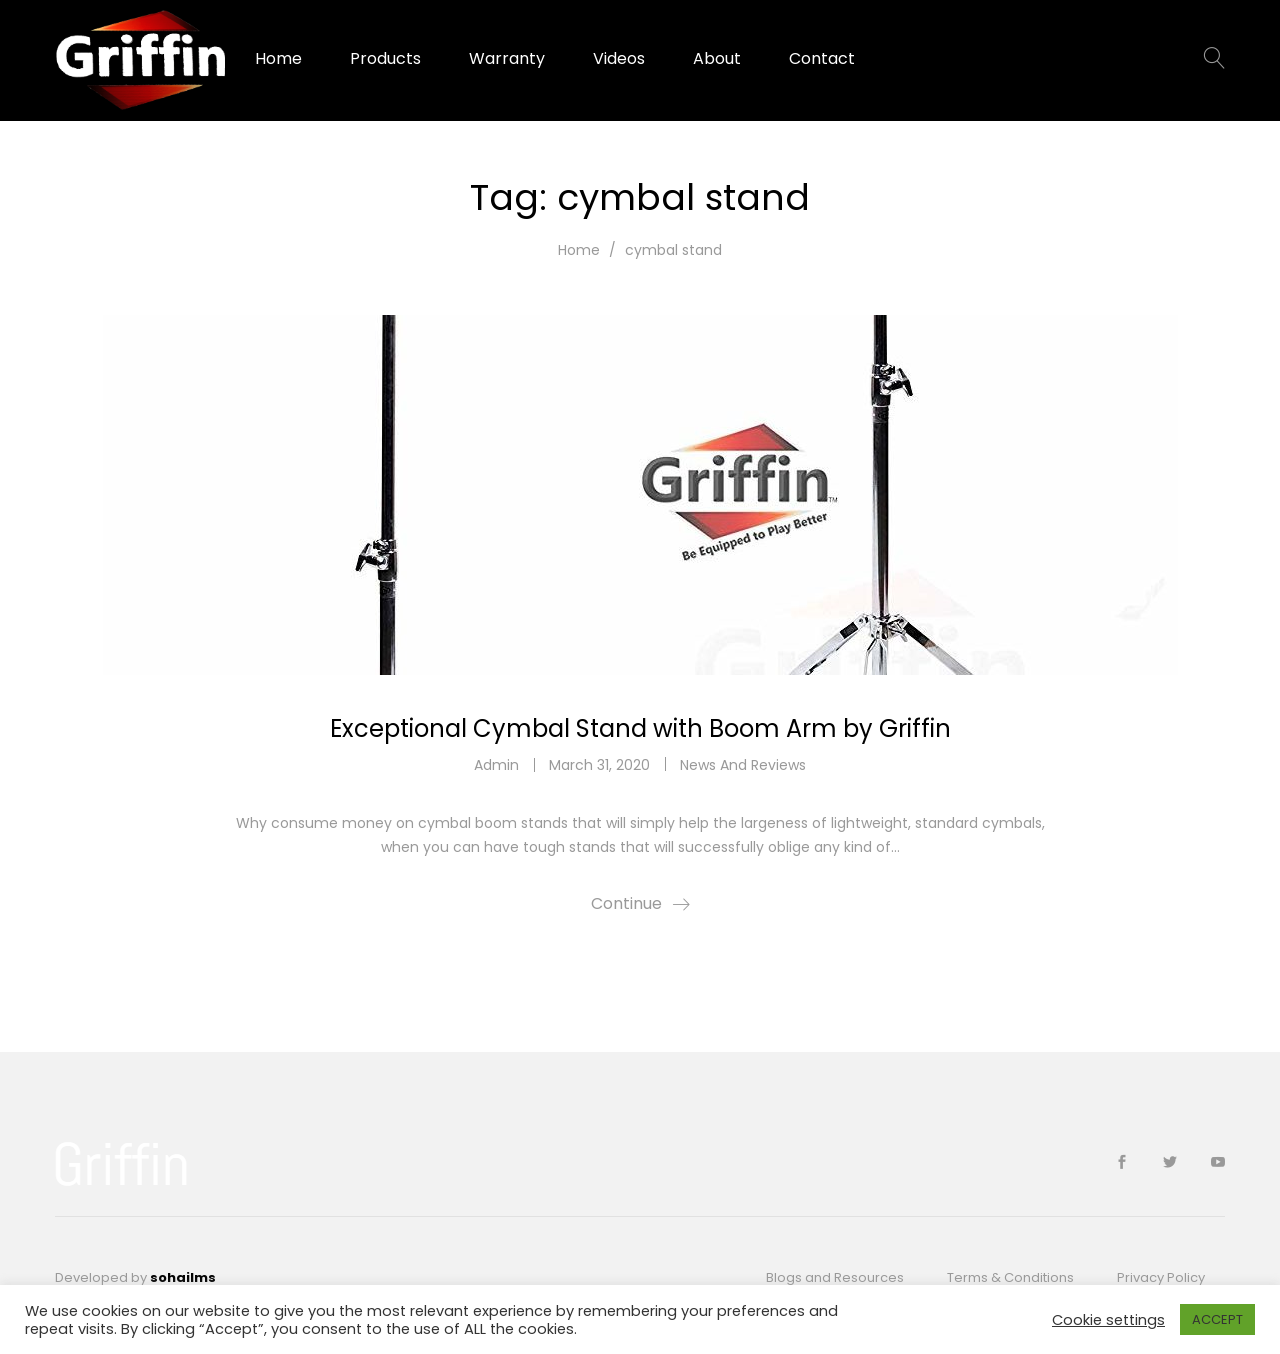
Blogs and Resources (835, 1277)
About (717, 59)
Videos (619, 59)
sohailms (183, 1277)
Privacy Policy (1161, 1277)
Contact (822, 59)
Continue (626, 903)
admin (496, 765)
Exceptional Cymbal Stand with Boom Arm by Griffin (640, 728)
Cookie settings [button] (1108, 1320)
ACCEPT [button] (1217, 1319)
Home (278, 59)
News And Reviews (743, 765)
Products (385, 59)
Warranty (507, 59)
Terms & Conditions (1010, 1277)
